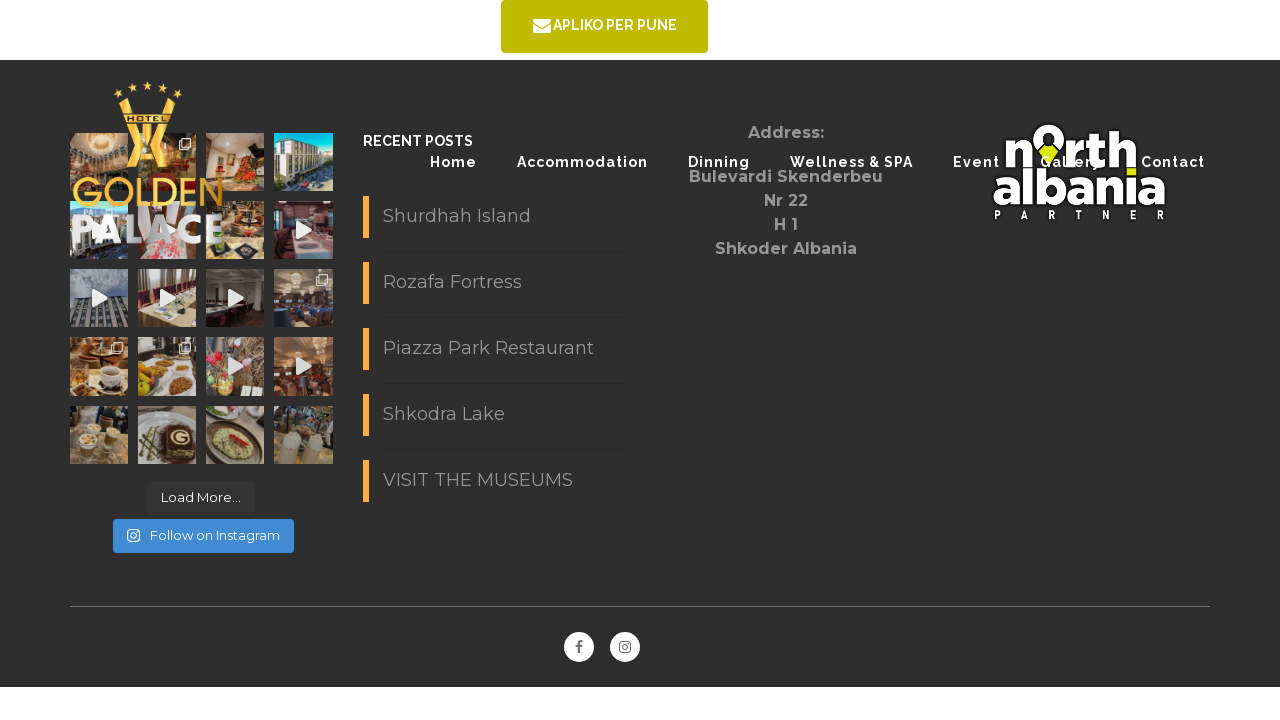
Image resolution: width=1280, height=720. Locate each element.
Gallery (1070, 162)
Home (453, 162)
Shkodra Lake (444, 414)
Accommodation (582, 162)
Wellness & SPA (851, 162)
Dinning (719, 162)
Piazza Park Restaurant (488, 348)
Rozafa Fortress (452, 282)
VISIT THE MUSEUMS (478, 480)
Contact (1173, 162)
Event (976, 162)
